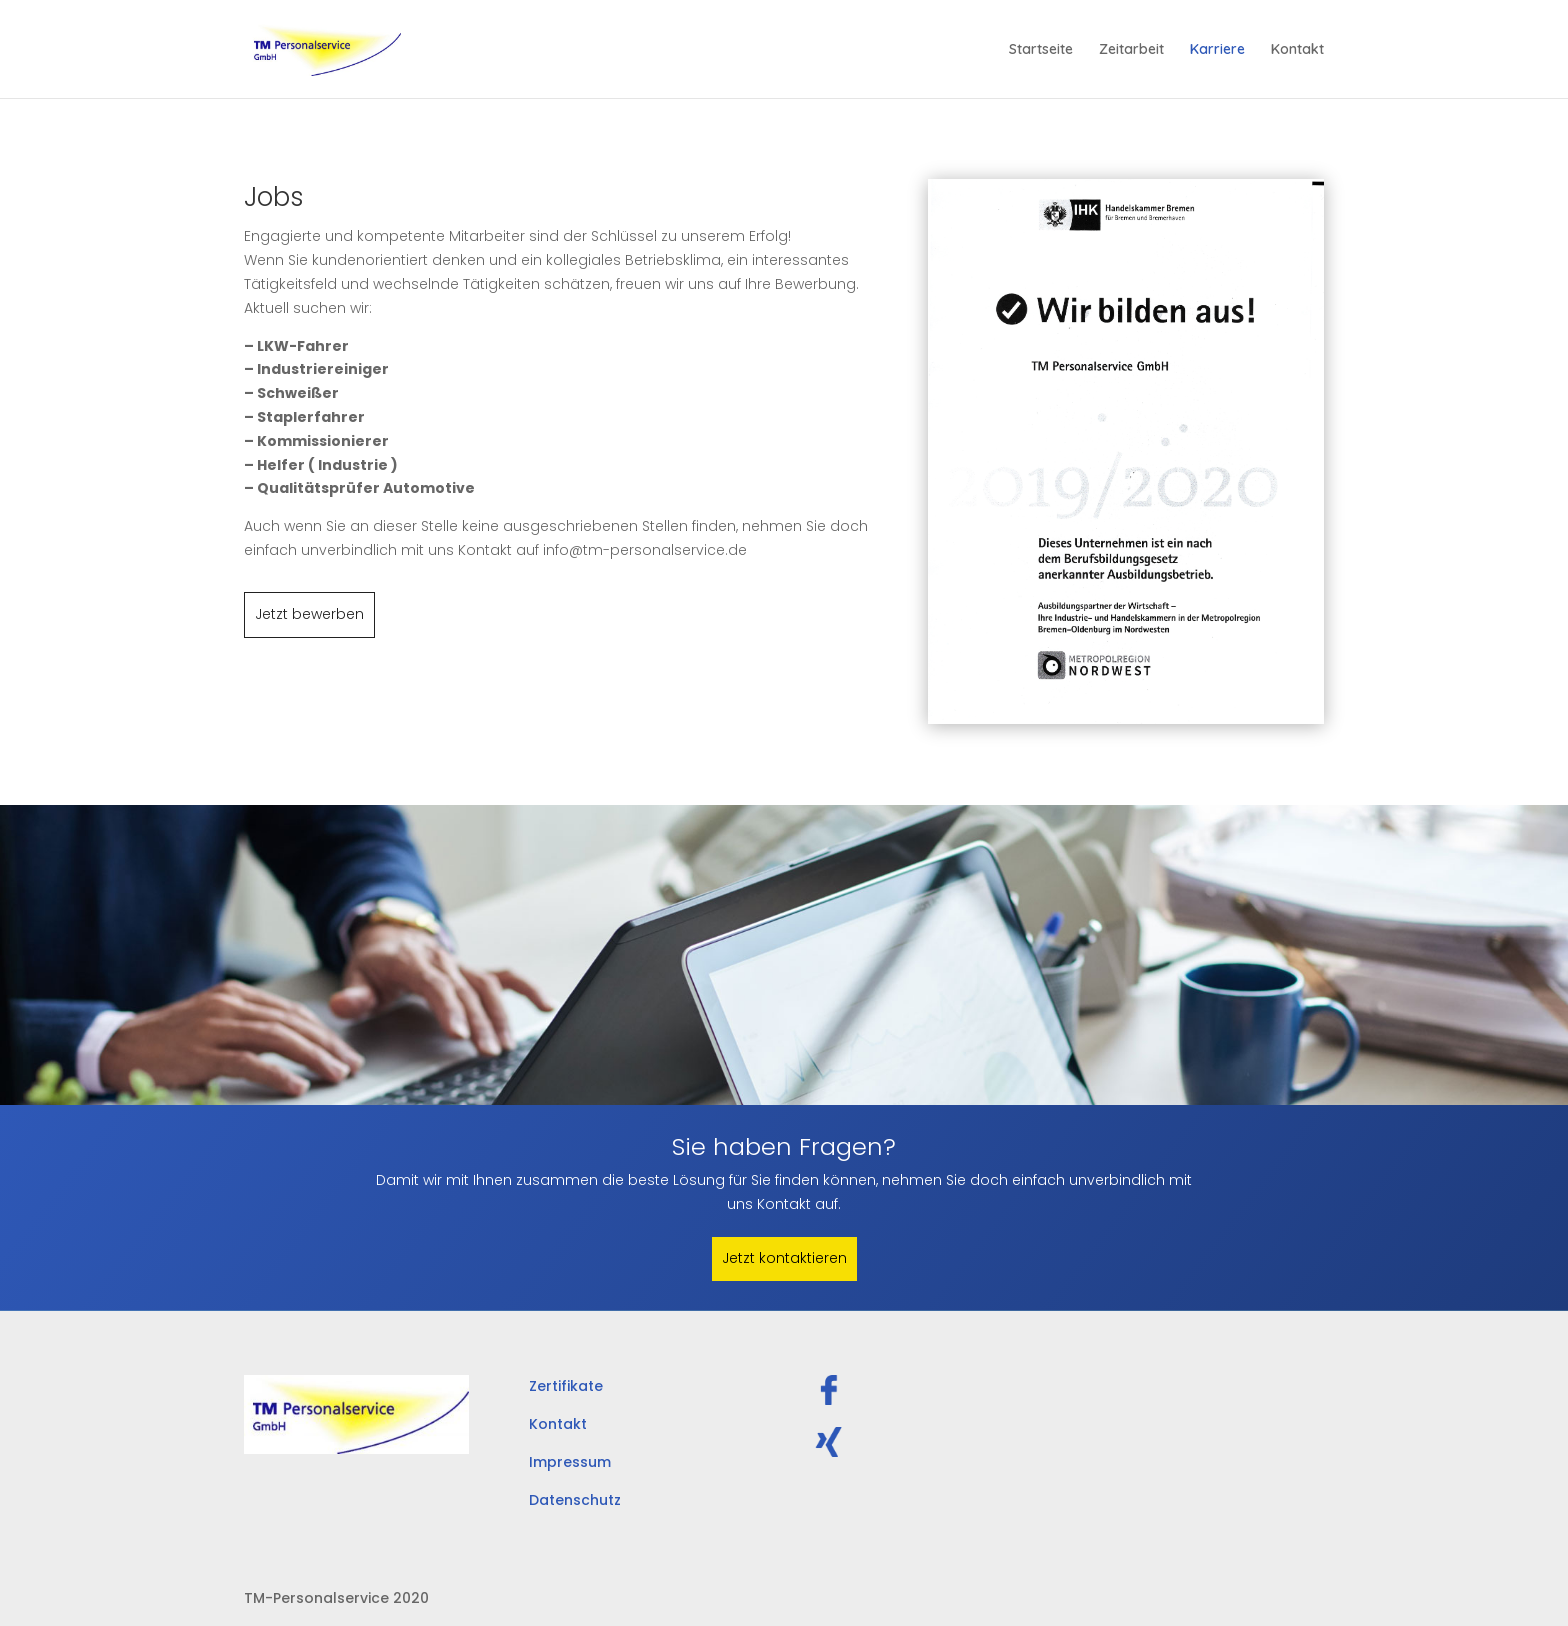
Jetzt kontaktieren (784, 1258)
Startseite (1041, 50)
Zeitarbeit (1131, 50)
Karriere (1217, 50)
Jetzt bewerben (309, 614)
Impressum (570, 1462)
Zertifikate (566, 1386)
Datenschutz (575, 1500)
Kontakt (1297, 50)
